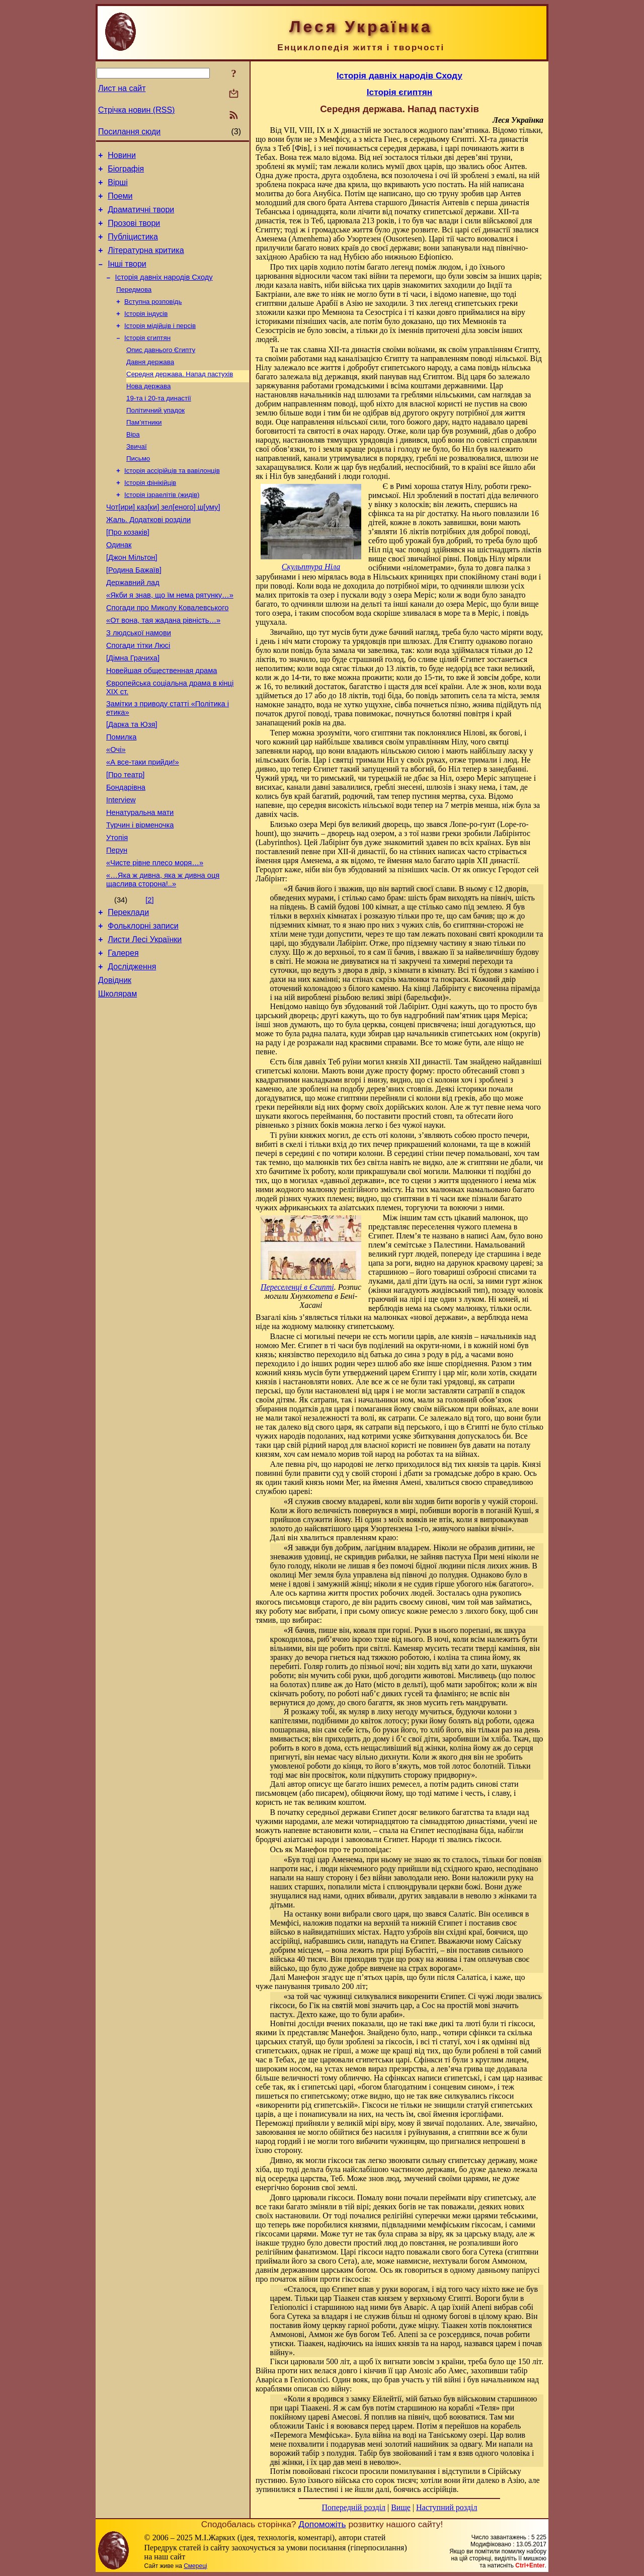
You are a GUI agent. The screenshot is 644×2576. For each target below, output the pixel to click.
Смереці (195, 2565)
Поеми (120, 202)
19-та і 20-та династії (158, 423)
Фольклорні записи (143, 1006)
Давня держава (150, 384)
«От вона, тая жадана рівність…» (163, 668)
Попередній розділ (353, 2507)
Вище (401, 2507)
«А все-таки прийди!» (142, 825)
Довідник (114, 1066)
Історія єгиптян (147, 358)
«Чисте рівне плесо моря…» (154, 938)
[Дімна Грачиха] (132, 711)
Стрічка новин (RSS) (136, 110)
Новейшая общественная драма (161, 725)
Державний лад (132, 626)
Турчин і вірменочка (140, 896)
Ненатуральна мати (140, 882)
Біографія (126, 172)
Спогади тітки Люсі (138, 697)
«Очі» (116, 811)
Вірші (118, 187)
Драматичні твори (141, 217)
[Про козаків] (127, 570)
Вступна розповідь (153, 318)
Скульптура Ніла (311, 566)
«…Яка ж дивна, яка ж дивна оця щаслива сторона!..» (162, 956)
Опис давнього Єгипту (160, 371)
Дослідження (132, 1051)
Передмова (133, 305)
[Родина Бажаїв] (134, 612)
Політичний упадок (155, 436)
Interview (121, 868)
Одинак (118, 584)
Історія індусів (146, 332)
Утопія (117, 910)
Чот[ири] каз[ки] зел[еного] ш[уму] (163, 542)
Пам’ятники (144, 449)
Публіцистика (133, 247)
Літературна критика (146, 262)
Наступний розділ (446, 2507)
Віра (133, 462)
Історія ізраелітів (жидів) (162, 528)
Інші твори (127, 277)
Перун (116, 924)
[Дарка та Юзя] (131, 783)
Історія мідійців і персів (160, 345)
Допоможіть (322, 2524)
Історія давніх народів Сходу (164, 292)
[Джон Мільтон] (131, 598)
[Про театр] (125, 840)
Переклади (128, 990)
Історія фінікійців (150, 515)
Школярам (117, 1081)
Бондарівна (125, 854)
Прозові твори (134, 232)
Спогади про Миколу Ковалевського (167, 654)
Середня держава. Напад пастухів (179, 397)
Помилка (121, 797)
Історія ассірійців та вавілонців (172, 502)
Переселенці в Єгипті (297, 1287)
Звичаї (136, 475)
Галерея (123, 1036)
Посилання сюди (129, 131)
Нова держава (148, 410)
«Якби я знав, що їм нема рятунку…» (169, 640)
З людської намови (138, 683)
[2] (149, 977)
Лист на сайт (122, 88)
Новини (122, 156)
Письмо (138, 488)
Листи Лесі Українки (145, 1021)
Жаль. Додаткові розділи (148, 556)
